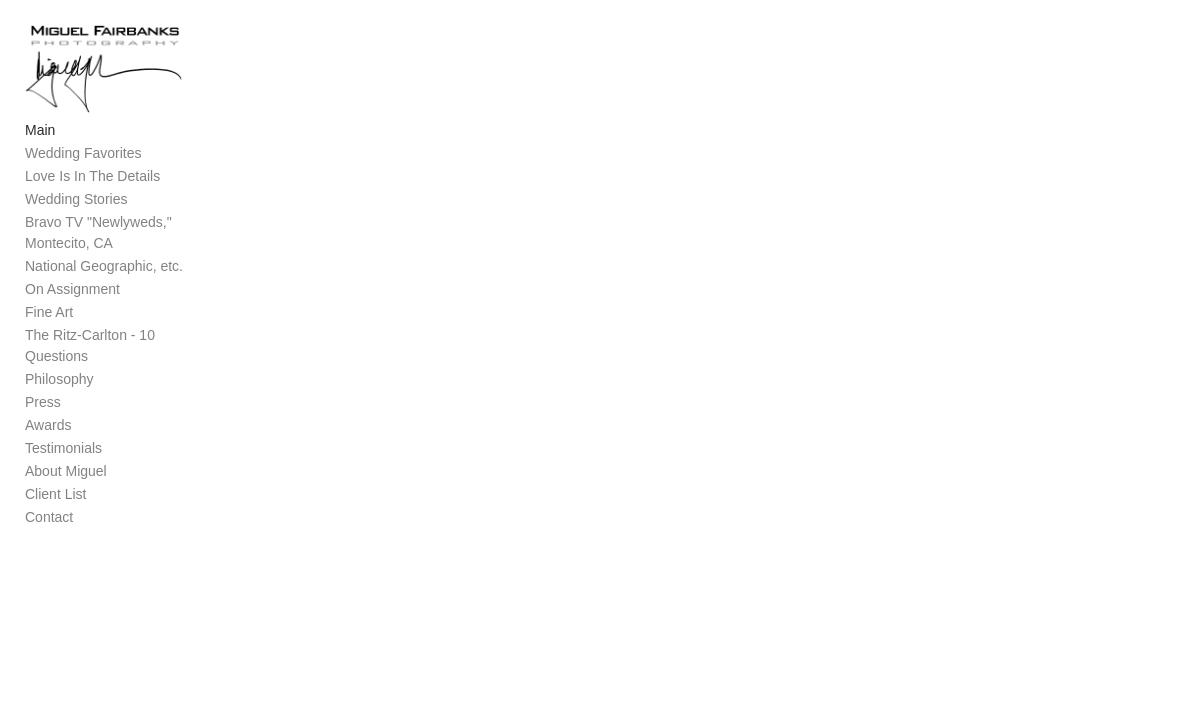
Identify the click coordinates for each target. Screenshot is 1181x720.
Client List (55, 502)
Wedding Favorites (83, 182)
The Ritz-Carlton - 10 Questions (123, 364)
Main (40, 159)
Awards (48, 433)
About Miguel (66, 479)
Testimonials (63, 456)
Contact (49, 525)
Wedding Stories (76, 228)
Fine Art (49, 341)
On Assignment (72, 318)
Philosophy (59, 387)
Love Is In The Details (92, 205)
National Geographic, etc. (104, 295)
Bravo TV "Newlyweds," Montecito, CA (132, 261)
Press (43, 410)
